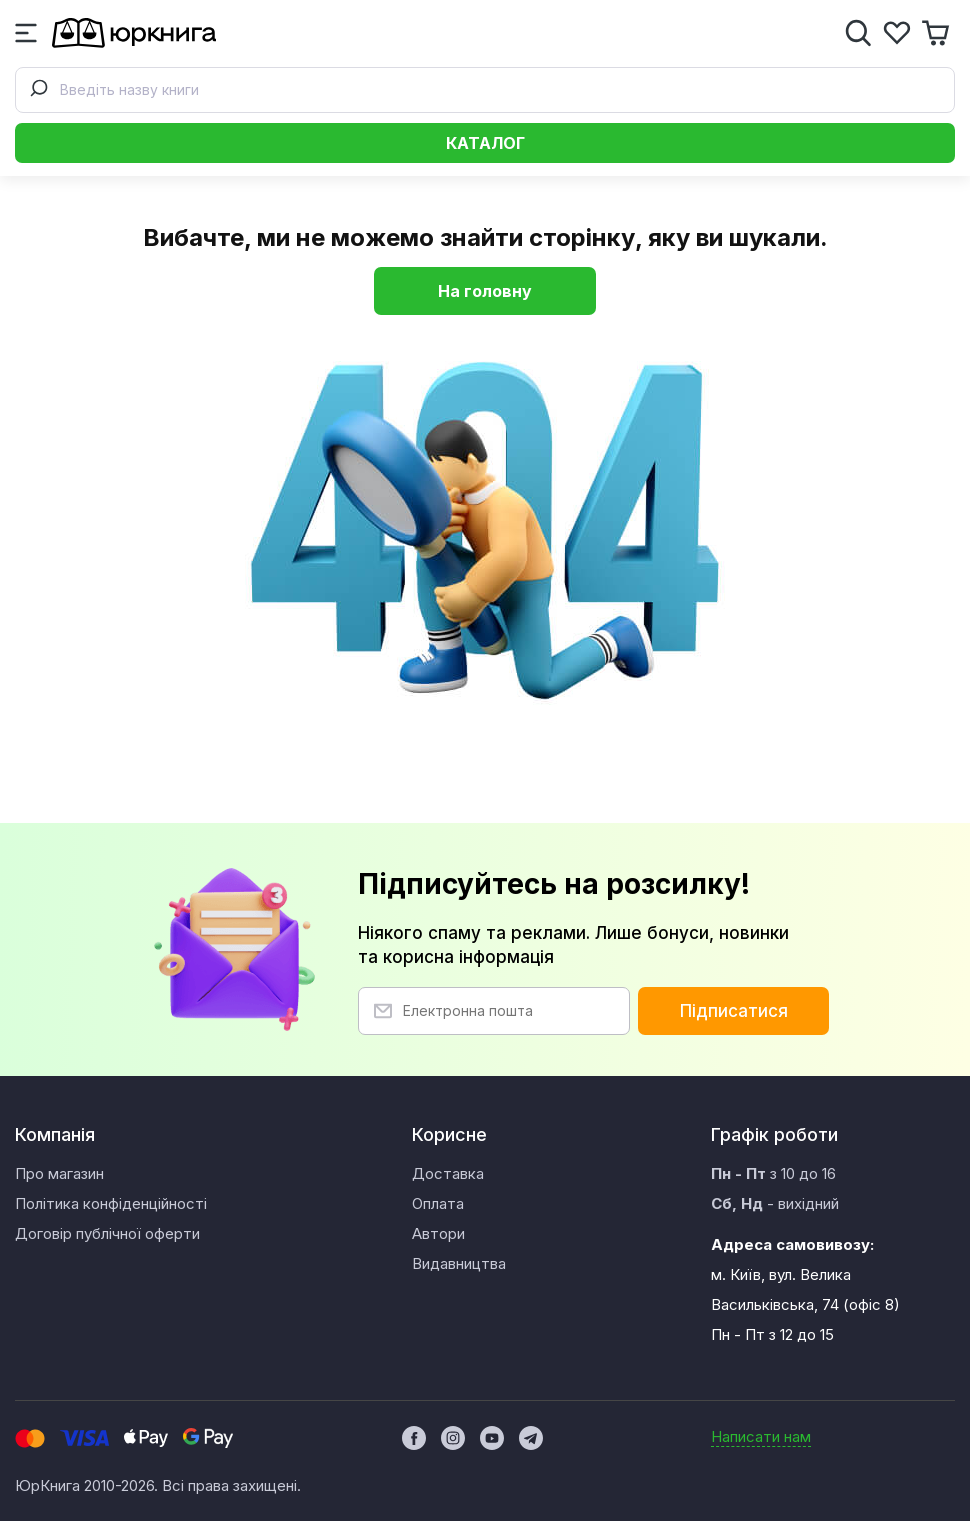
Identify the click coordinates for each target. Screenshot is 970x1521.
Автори (438, 1233)
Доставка (448, 1173)
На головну (485, 291)
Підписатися (734, 1011)
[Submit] (38, 90)
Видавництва (459, 1263)
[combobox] (485, 90)
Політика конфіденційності (111, 1203)
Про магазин (59, 1173)
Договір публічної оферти (107, 1233)
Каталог (485, 143)
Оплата (438, 1203)
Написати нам (761, 1436)
